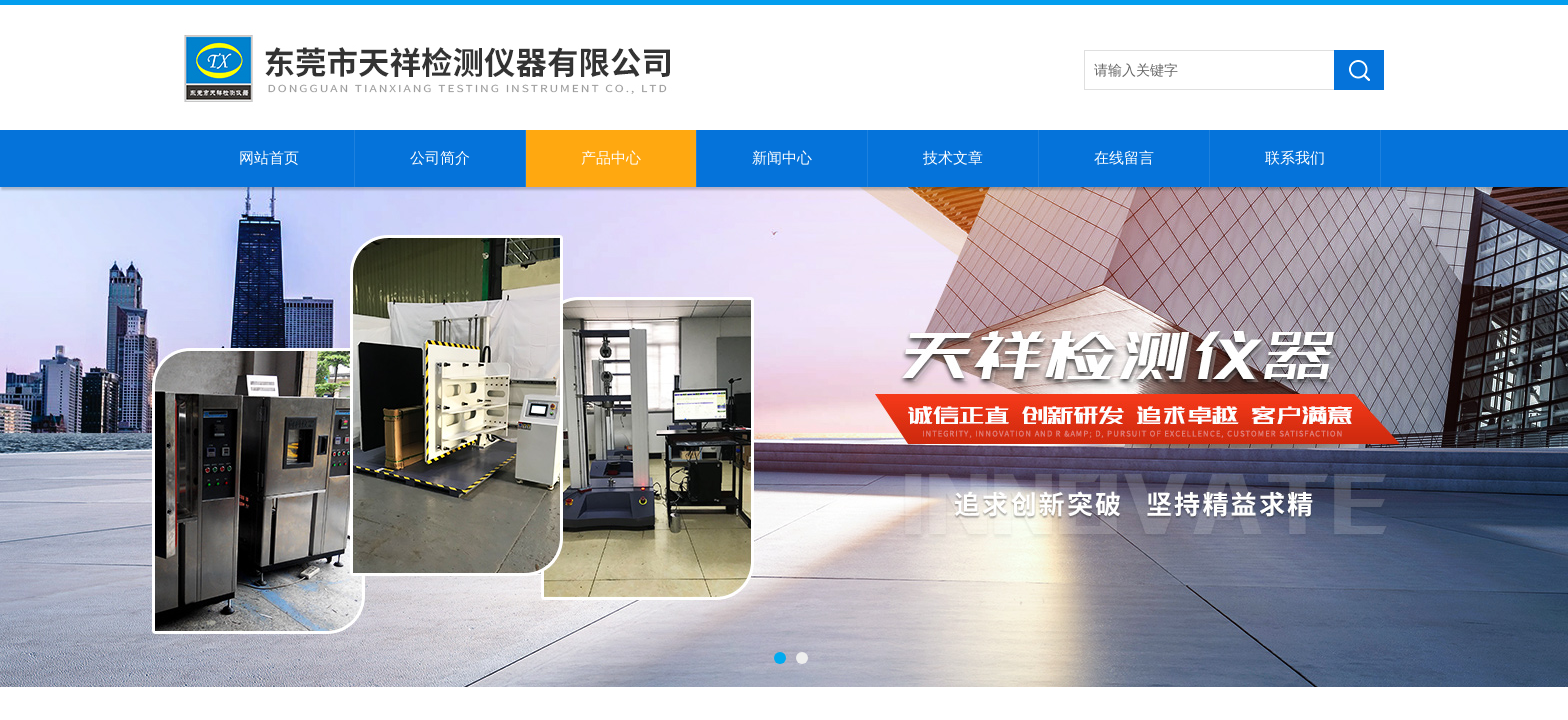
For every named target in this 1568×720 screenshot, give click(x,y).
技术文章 (953, 158)
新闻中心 (782, 158)
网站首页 (269, 158)
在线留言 (1124, 158)
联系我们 (1295, 158)
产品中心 (611, 158)
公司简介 (440, 158)
